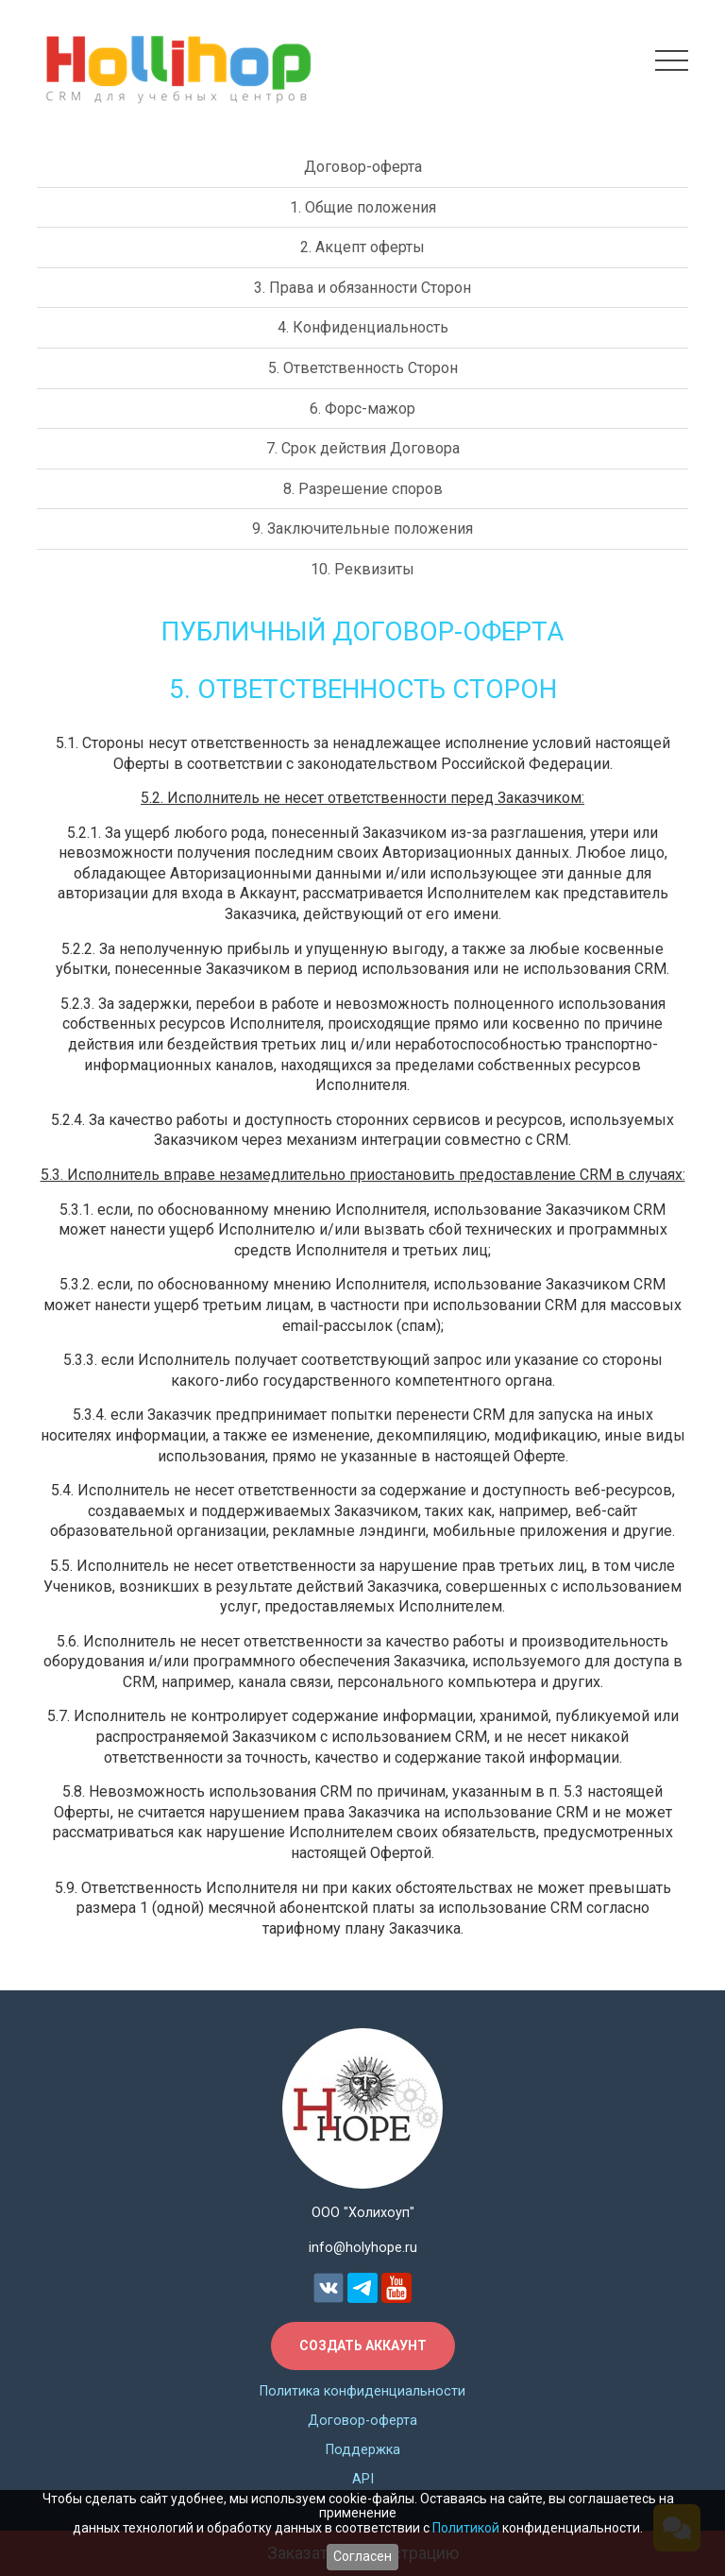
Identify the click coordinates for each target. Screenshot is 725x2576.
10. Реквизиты (362, 569)
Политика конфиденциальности (362, 2391)
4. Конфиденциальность (363, 327)
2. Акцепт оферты (362, 247)
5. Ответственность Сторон (363, 368)
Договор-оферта (363, 167)
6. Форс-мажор (362, 409)
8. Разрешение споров (363, 489)
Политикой (465, 2527)
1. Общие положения (363, 207)
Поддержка (363, 2450)
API (363, 2479)
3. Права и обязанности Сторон (362, 288)
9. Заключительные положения (362, 528)
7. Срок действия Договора (363, 448)
